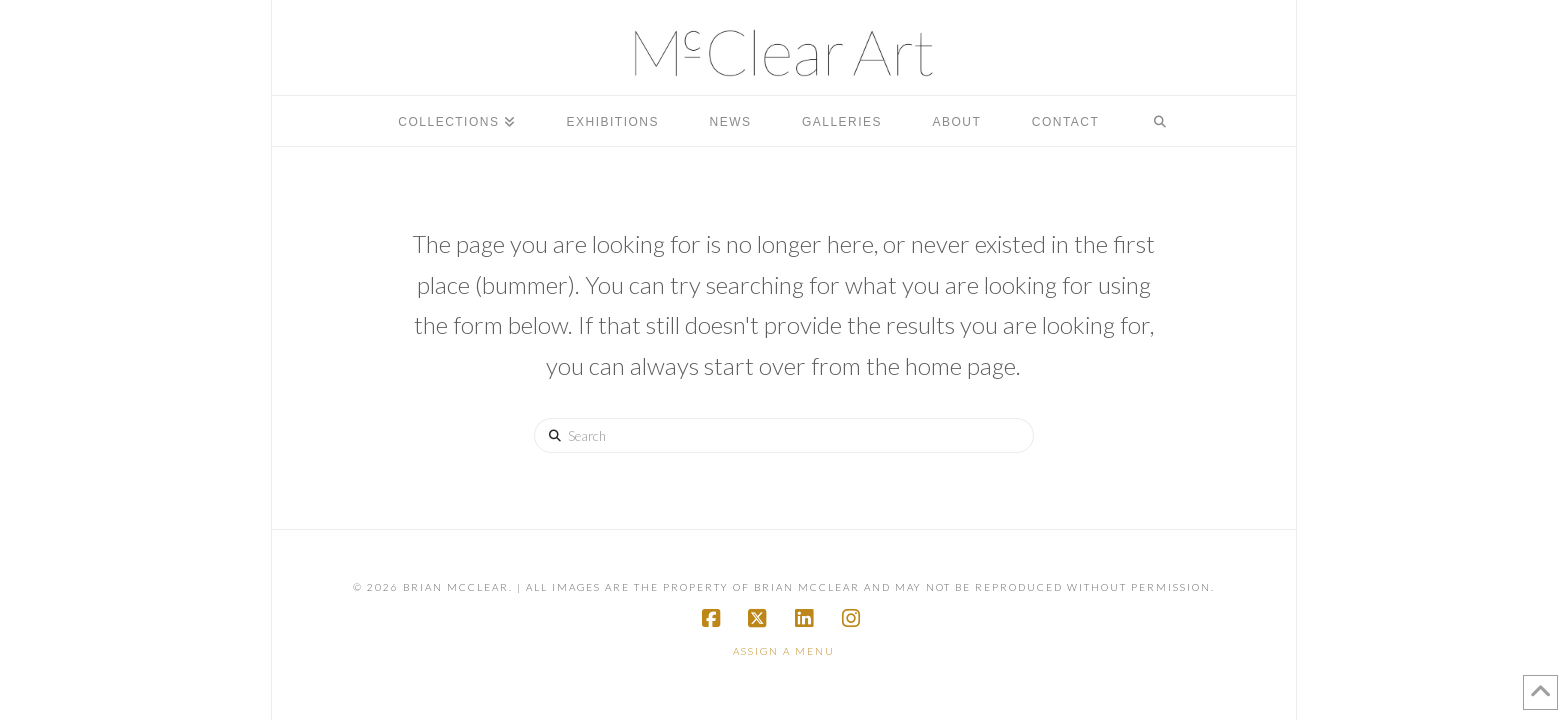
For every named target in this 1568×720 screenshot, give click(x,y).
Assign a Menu (784, 651)
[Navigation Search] (1160, 121)
